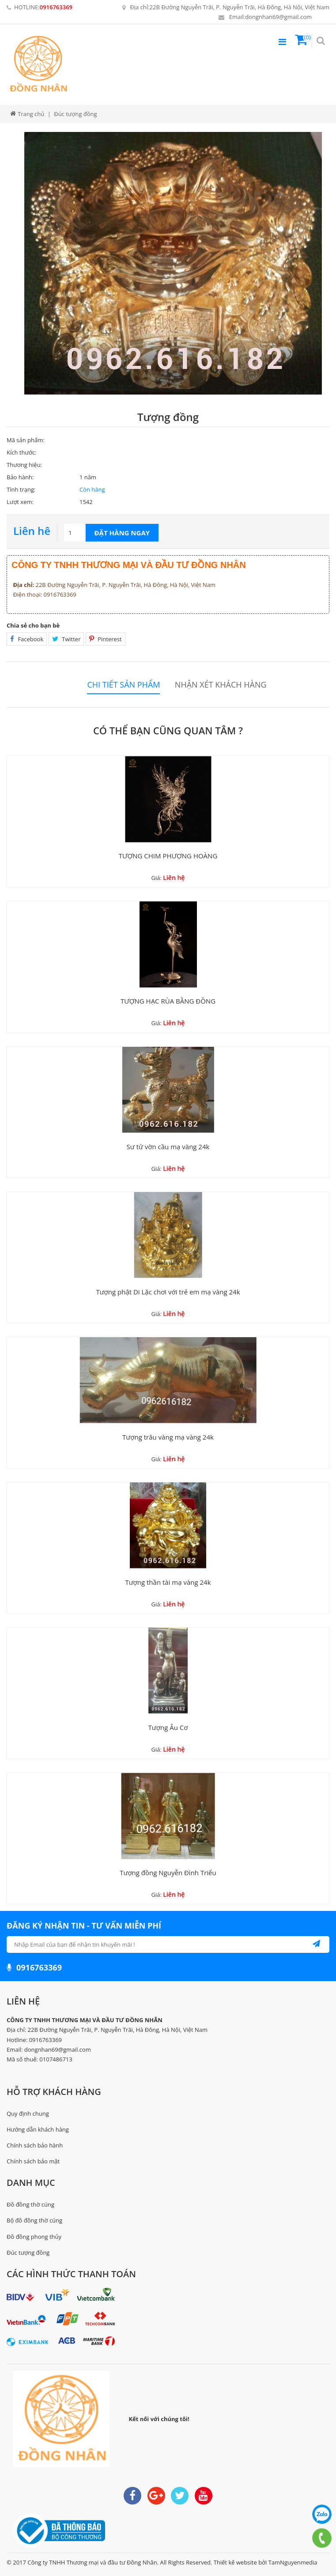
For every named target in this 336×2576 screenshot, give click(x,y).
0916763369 (56, 7)
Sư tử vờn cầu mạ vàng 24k (168, 1146)
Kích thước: (22, 452)
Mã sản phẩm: (26, 440)
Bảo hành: (20, 477)
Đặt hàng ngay (122, 532)
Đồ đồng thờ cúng (30, 2204)
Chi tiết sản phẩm (123, 685)
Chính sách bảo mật (33, 2161)
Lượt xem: (20, 502)
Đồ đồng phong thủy (34, 2237)
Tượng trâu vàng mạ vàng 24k (168, 1437)
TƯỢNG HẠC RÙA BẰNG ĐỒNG (168, 1001)
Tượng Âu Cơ (168, 1727)
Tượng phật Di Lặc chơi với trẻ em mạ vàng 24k (168, 1291)
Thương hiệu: (24, 465)
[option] (176, 263)
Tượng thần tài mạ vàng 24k (168, 1582)
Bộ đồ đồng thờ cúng (34, 2220)
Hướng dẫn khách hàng (38, 2129)
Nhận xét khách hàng (221, 685)
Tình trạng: (21, 489)
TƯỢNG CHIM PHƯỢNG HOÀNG (168, 855)
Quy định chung (28, 2113)
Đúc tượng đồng (28, 2252)
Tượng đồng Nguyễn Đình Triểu (168, 1872)
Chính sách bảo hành (35, 2145)
